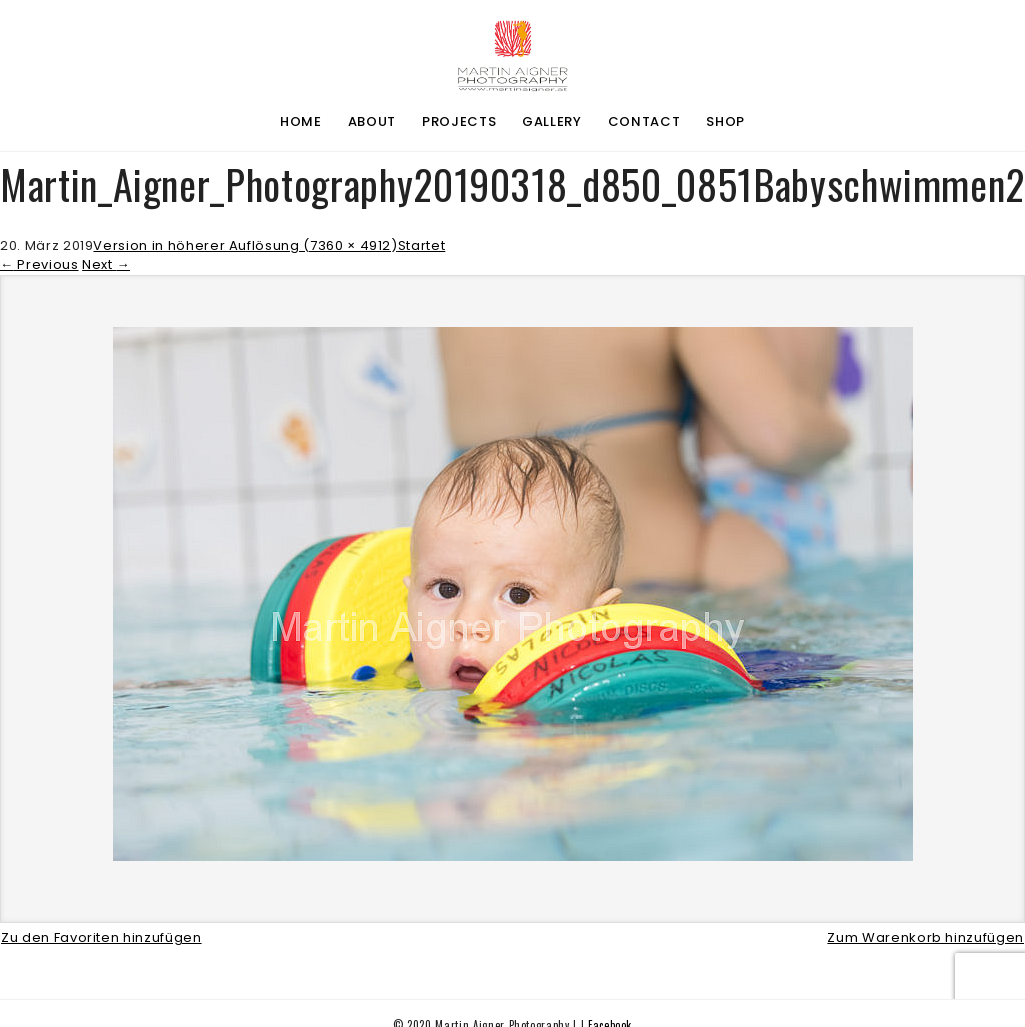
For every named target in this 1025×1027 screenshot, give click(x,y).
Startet (422, 245)
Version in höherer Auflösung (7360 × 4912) (245, 245)
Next (106, 264)
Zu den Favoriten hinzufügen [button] (101, 937)
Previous (39, 264)
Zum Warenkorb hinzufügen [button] (925, 937)
